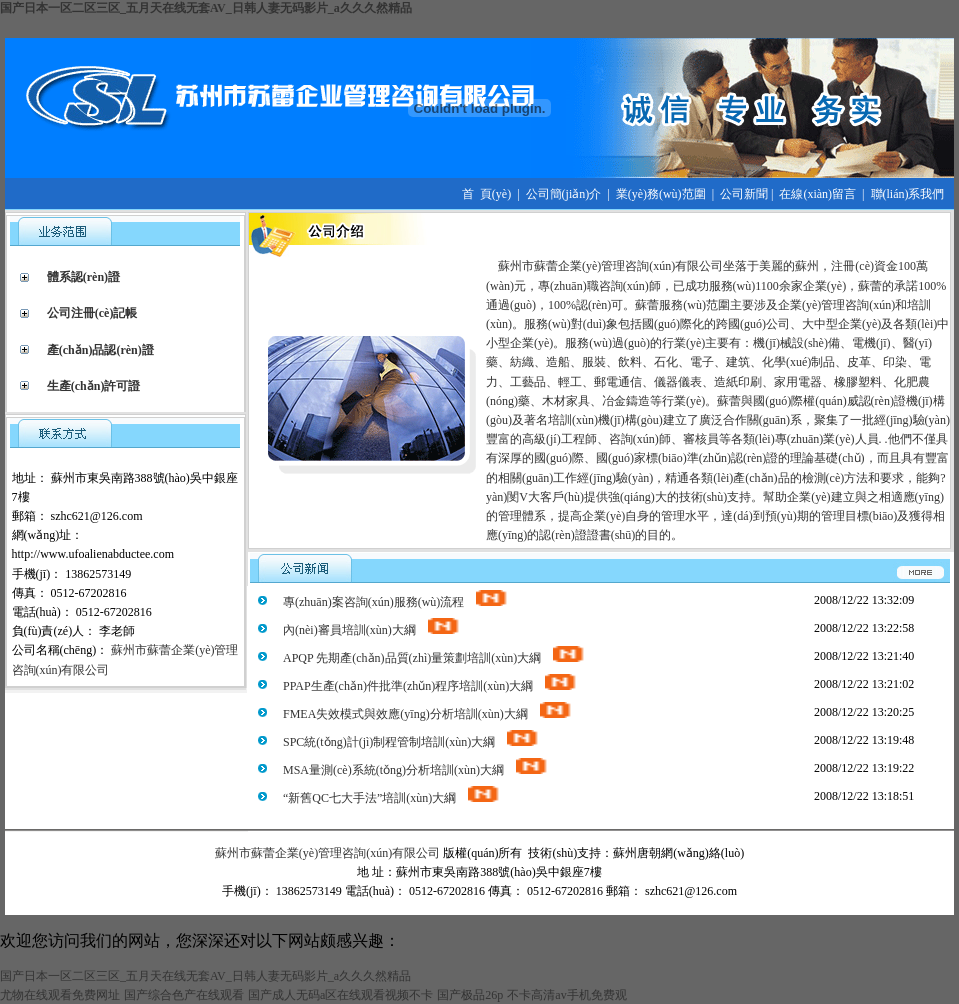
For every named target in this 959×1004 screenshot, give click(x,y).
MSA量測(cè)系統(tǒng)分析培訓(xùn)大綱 (416, 770)
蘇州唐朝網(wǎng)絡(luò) (678, 853)
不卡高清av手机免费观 (566, 995)
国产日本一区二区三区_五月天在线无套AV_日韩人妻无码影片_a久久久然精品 (206, 8)
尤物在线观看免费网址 (60, 995)
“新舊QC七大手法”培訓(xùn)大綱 (392, 798)
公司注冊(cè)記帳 (92, 313)
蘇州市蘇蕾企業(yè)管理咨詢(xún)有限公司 (327, 853)
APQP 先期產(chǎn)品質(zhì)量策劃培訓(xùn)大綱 (434, 658)
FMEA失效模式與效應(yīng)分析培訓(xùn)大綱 (428, 714)
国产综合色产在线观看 (184, 995)
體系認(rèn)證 (83, 277)
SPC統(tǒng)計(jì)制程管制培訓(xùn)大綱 (411, 742)
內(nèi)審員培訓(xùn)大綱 (372, 630)
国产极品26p (470, 995)
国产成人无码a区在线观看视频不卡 (340, 995)
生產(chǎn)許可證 (94, 386)
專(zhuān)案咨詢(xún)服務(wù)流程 (396, 602)
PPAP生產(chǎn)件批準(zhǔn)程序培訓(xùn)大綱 (430, 686)
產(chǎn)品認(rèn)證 (100, 350)
